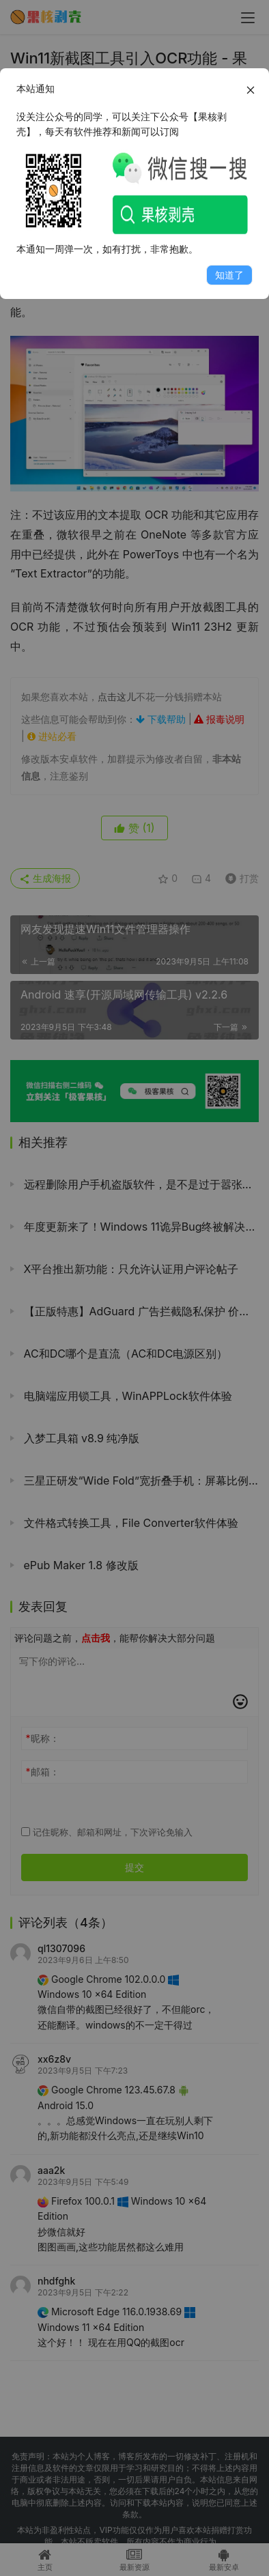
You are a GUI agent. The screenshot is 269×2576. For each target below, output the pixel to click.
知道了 (229, 275)
